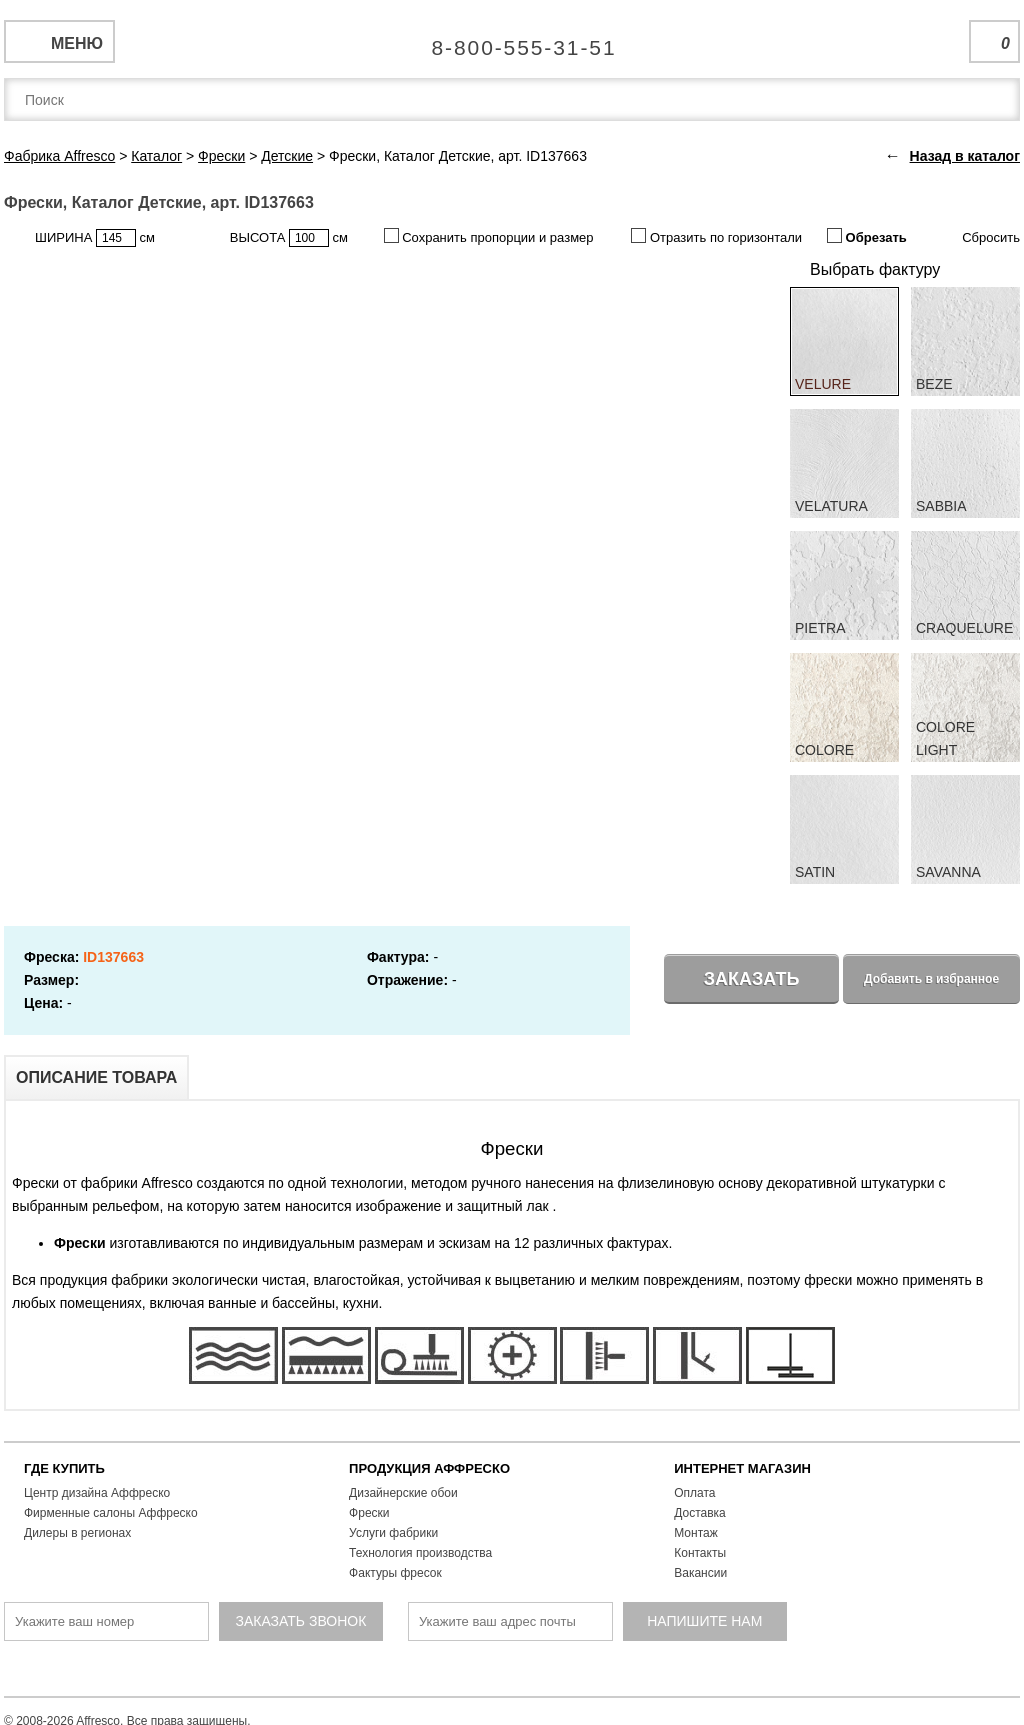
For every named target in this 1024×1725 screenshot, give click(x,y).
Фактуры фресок (395, 1573)
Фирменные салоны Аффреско (111, 1513)
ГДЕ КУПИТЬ (64, 1468)
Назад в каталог (965, 156)
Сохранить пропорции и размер (489, 236)
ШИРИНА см (95, 238)
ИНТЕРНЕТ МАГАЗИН (742, 1468)
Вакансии (700, 1573)
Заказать (752, 979)
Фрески (369, 1513)
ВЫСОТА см (289, 238)
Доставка (700, 1513)
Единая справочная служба (512, 40)
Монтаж (696, 1533)
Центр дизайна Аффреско (97, 1493)
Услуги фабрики (393, 1533)
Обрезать (867, 236)
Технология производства (420, 1553)
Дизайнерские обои (403, 1493)
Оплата (694, 1493)
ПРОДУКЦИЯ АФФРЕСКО (429, 1468)
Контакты (700, 1553)
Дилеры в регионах (77, 1533)
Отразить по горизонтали (716, 236)
